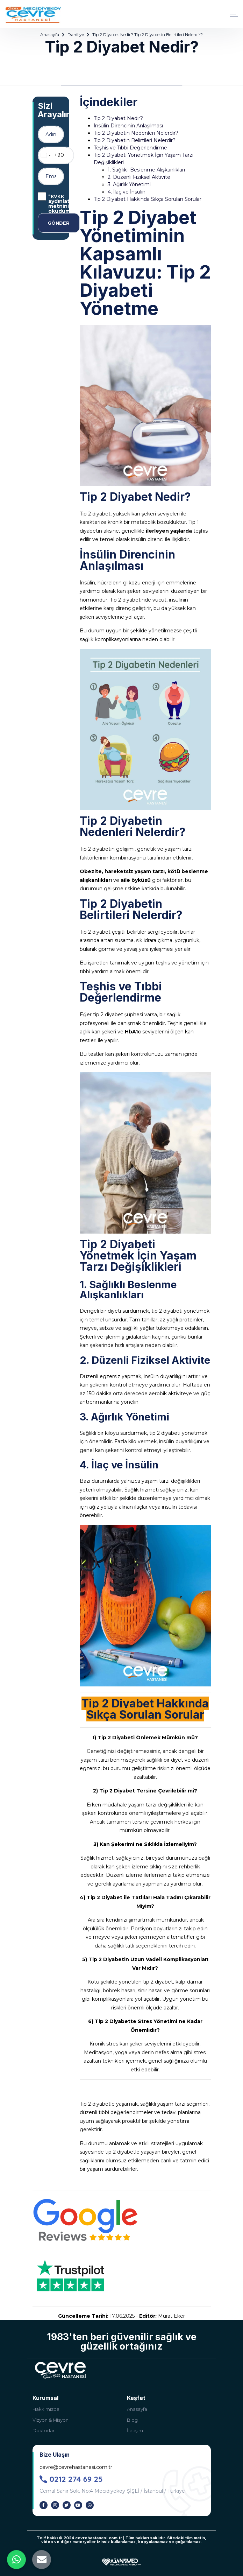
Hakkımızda (46, 2409)
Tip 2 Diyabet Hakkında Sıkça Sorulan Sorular (147, 199)
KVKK (57, 196)
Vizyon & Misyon (51, 2420)
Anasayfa (49, 34)
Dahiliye (75, 34)
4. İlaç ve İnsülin (126, 192)
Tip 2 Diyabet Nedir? (119, 118)
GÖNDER (59, 223)
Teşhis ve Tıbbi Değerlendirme (130, 148)
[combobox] (51, 155)
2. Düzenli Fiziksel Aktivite (139, 177)
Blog (132, 2420)
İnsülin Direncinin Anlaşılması (128, 125)
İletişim (135, 2430)
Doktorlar (44, 2430)
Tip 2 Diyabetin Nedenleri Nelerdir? (136, 133)
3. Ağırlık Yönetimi (129, 184)
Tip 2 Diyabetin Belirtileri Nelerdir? (135, 140)
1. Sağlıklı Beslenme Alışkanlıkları (146, 170)
